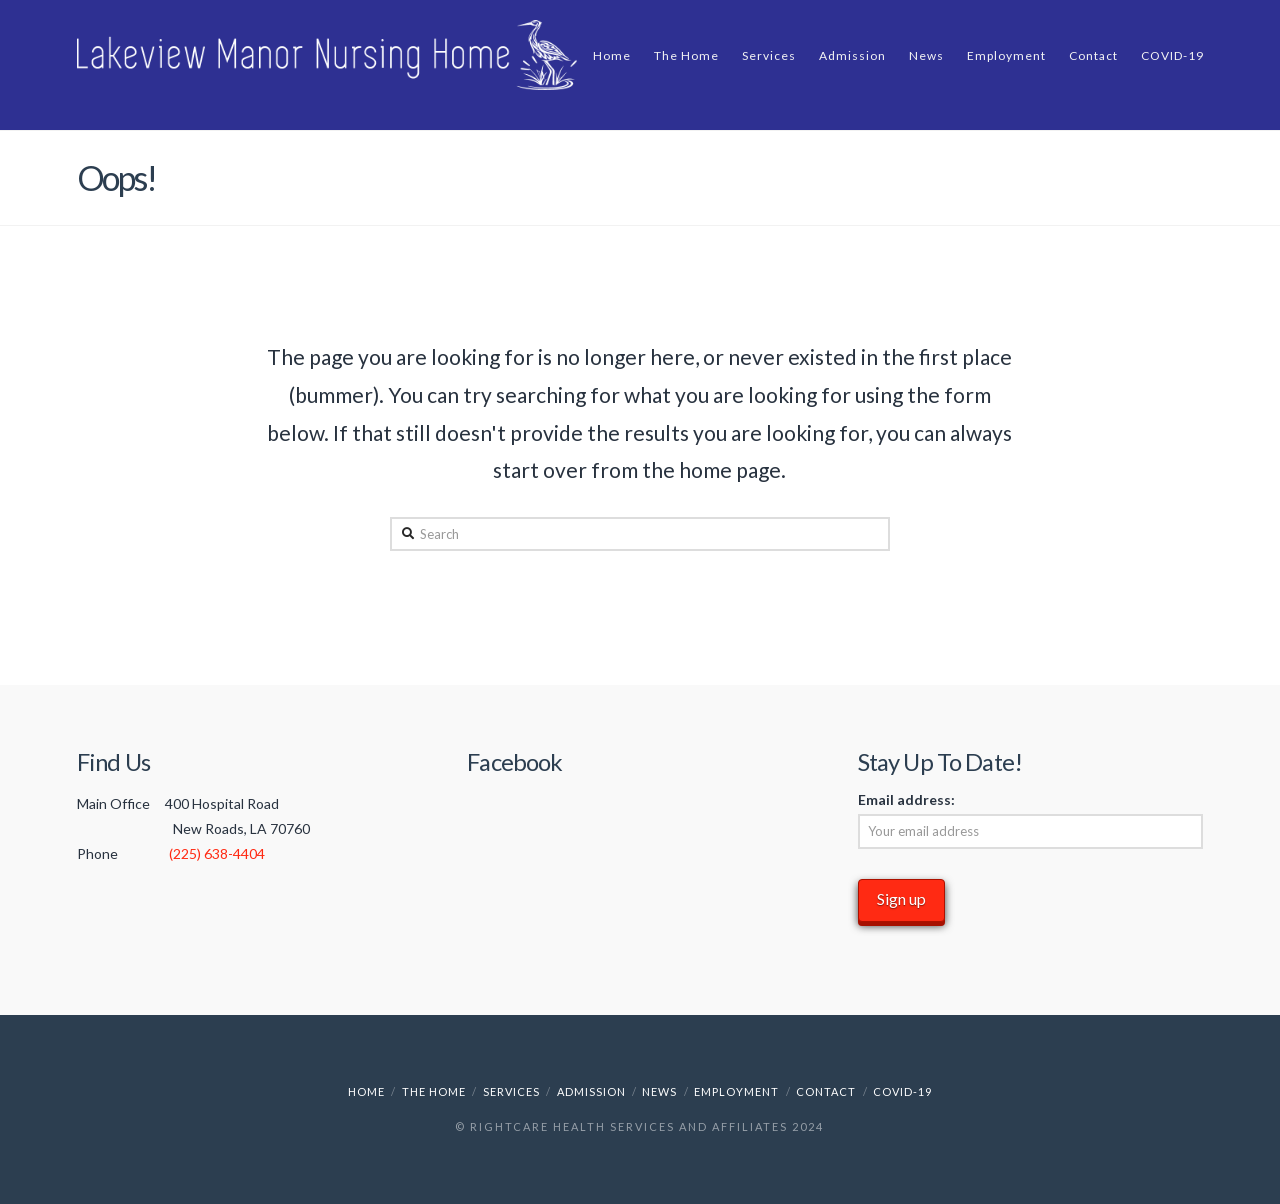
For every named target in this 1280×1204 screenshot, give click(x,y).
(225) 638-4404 (217, 853)
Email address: (906, 799)
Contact (826, 1091)
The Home (434, 1091)
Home (366, 1091)
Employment (736, 1091)
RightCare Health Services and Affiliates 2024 (647, 1126)
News (659, 1091)
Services (511, 1091)
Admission (591, 1091)
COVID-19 (902, 1091)
